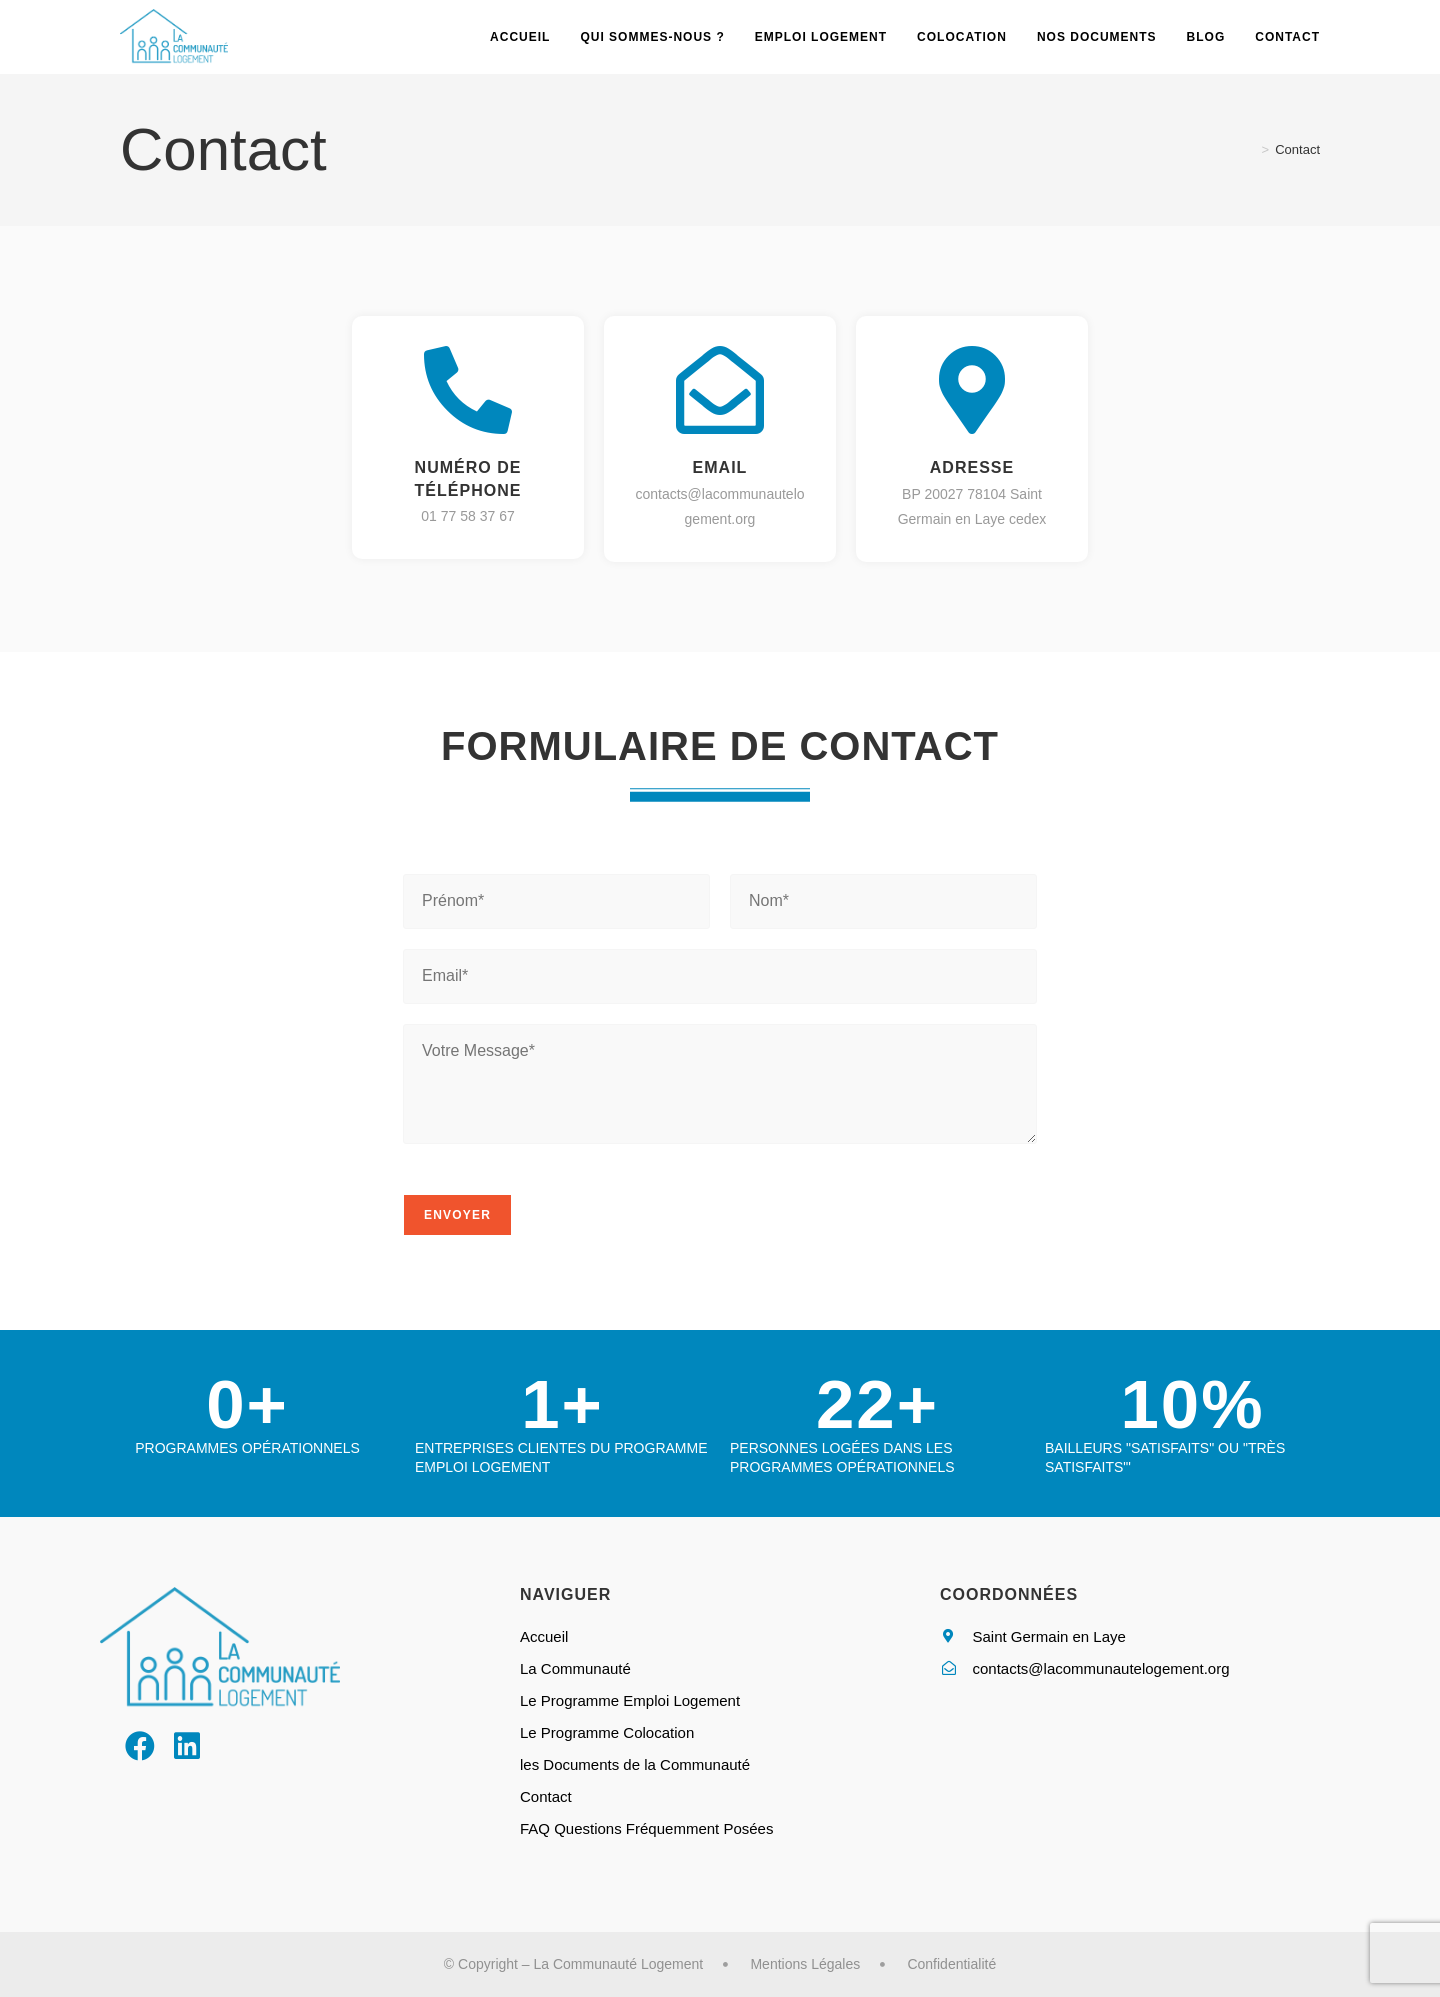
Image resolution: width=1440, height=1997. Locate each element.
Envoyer (457, 1215)
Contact (1297, 149)
